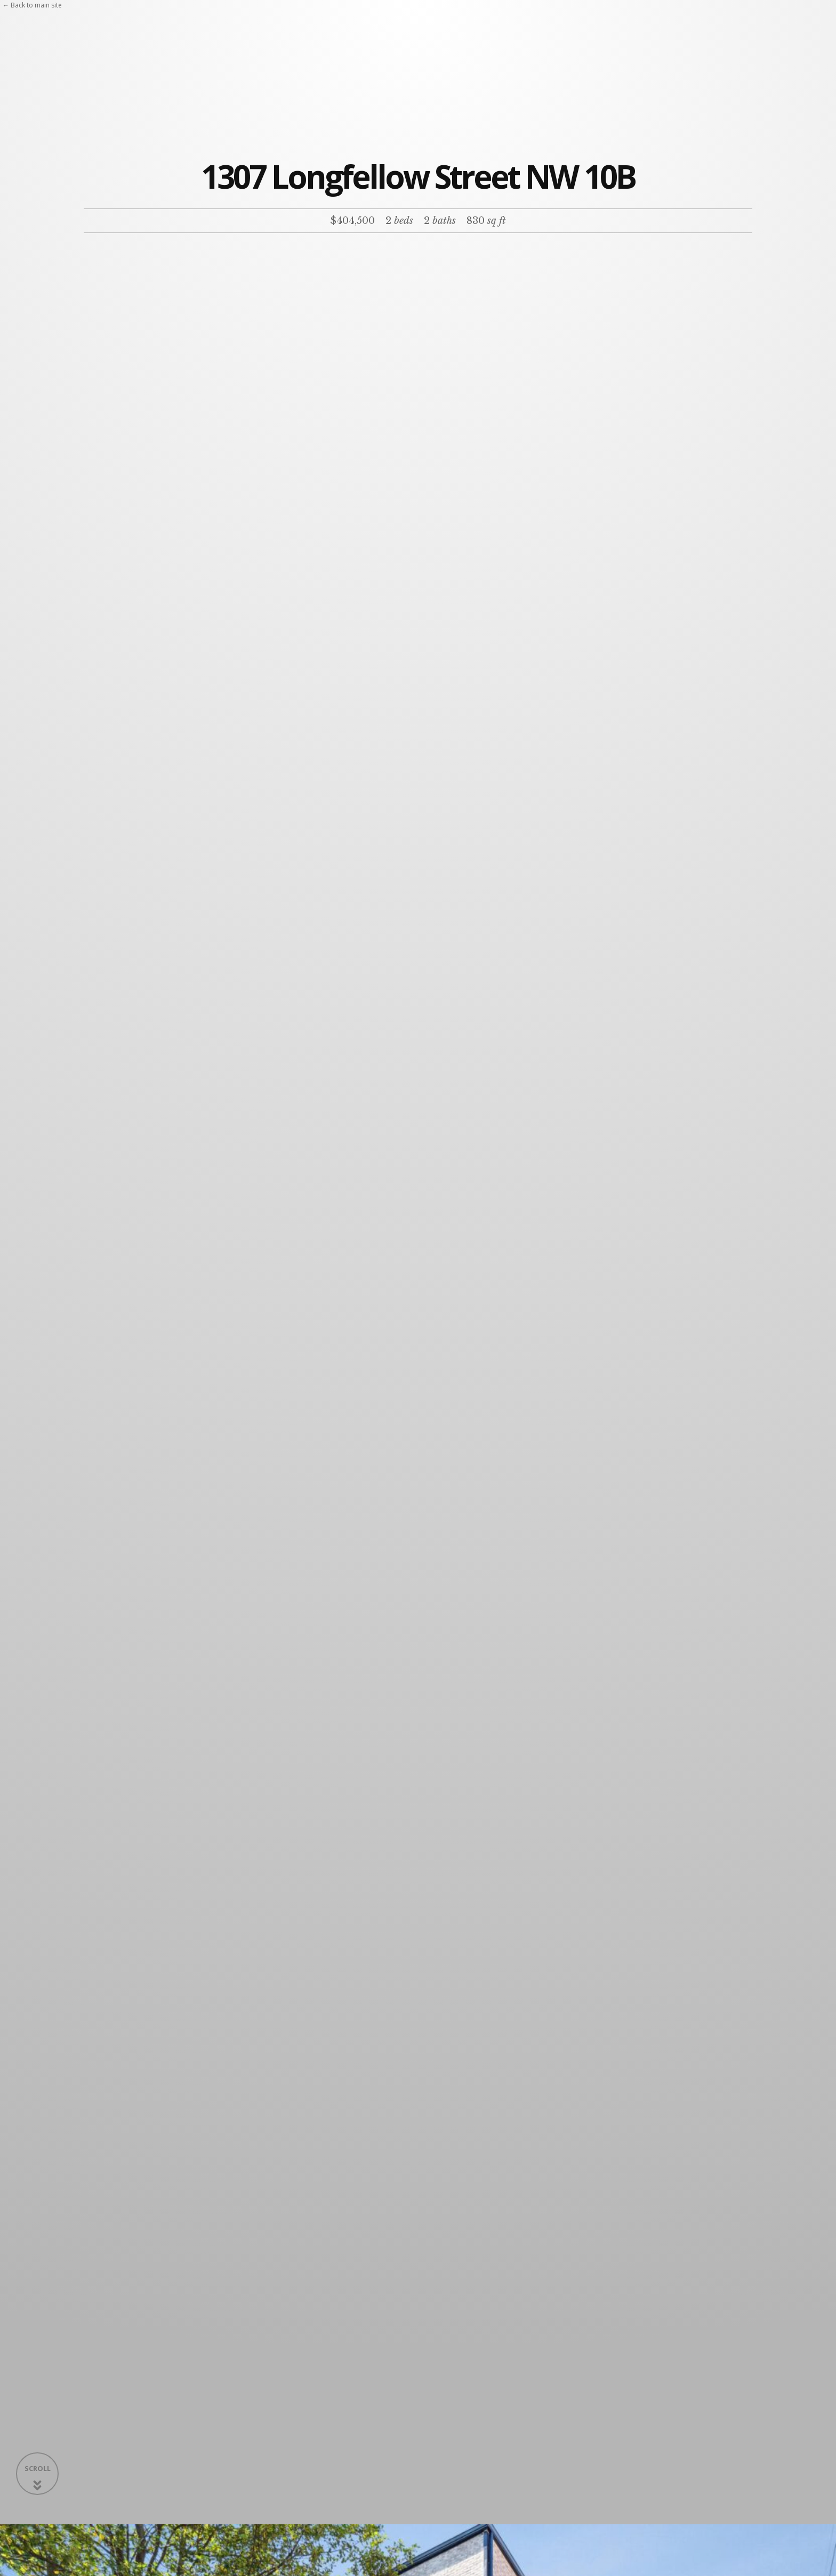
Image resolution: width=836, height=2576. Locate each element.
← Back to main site (32, 5)
